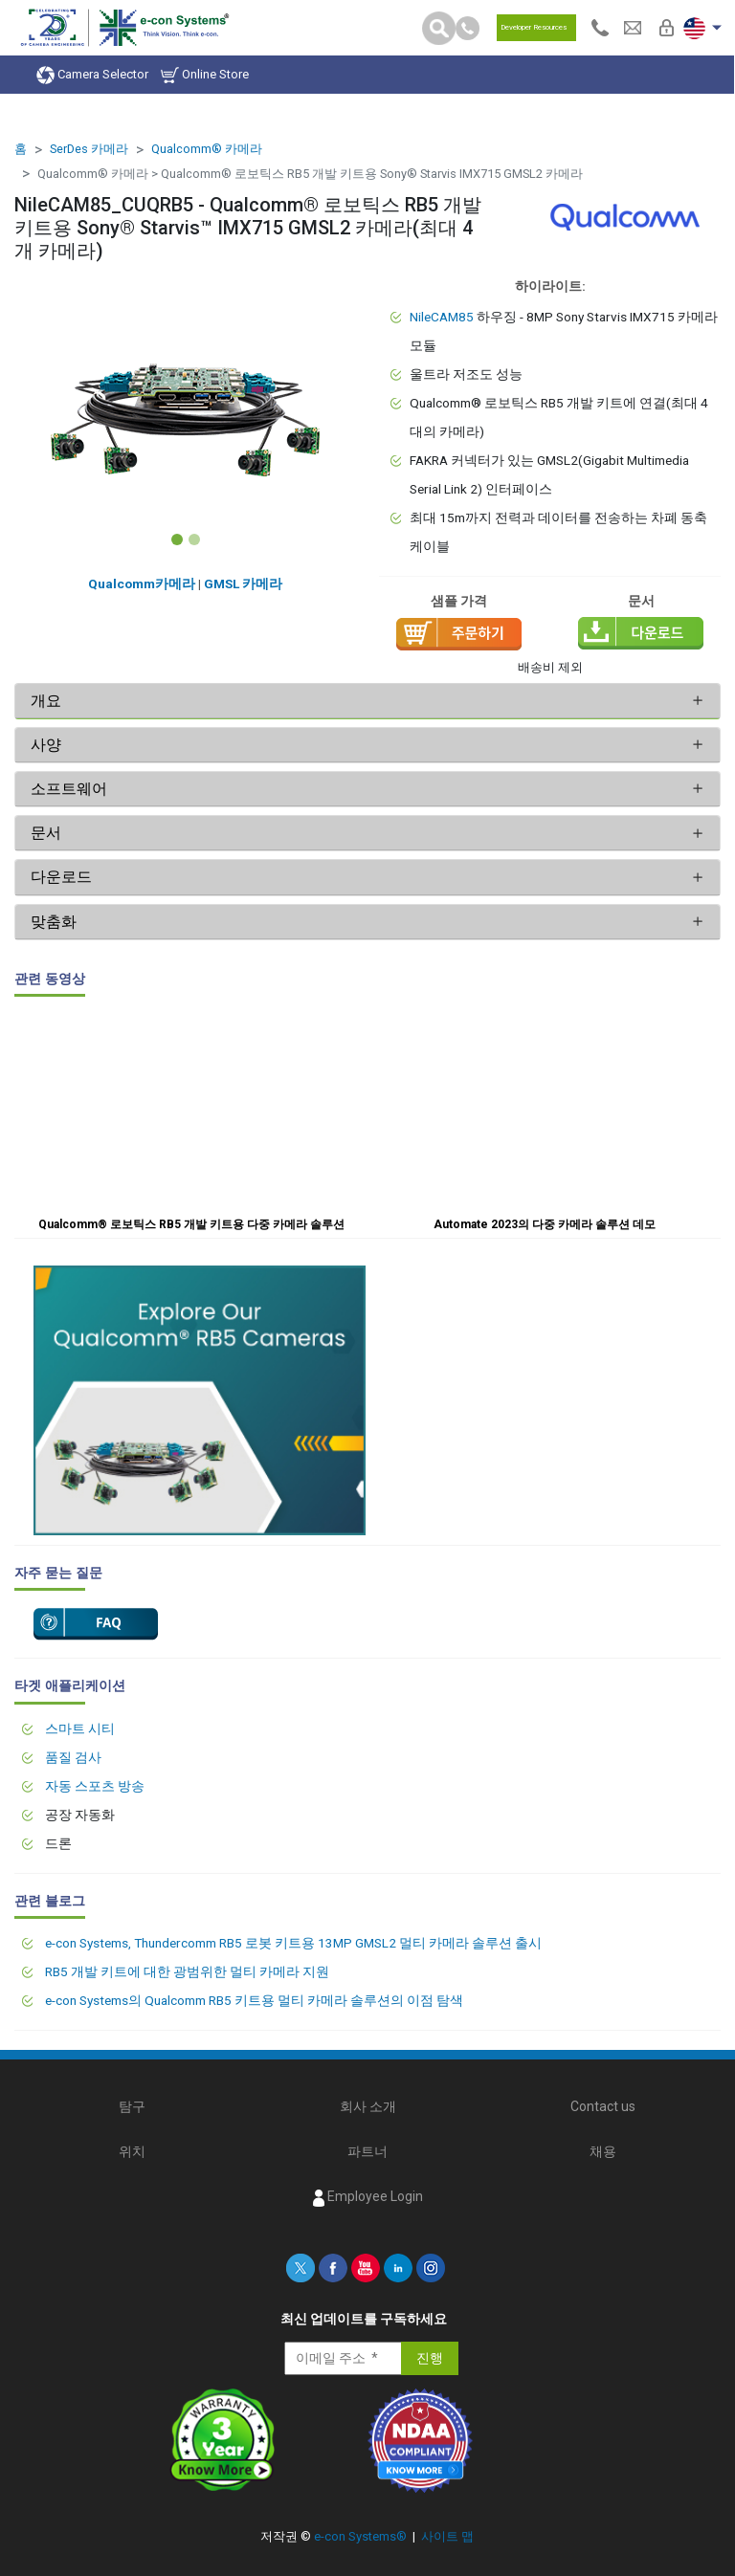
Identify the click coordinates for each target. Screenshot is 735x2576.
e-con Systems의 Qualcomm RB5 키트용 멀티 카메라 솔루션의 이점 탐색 (254, 2000)
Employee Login (368, 2197)
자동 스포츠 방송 (95, 1786)
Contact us (602, 2106)
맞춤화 (54, 922)
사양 (48, 745)
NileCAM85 (442, 316)
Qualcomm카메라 (141, 583)
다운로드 (61, 877)
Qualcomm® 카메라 (206, 149)
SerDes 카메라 (89, 149)
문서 (46, 833)
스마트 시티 (80, 1728)
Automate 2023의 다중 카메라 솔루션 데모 (545, 1224)
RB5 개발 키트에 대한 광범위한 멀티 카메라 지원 (187, 1971)
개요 (46, 701)
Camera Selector (92, 75)
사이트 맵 (447, 2536)
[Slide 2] (194, 539)
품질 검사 (73, 1757)
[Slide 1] (177, 539)
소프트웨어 (69, 789)
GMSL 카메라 (243, 583)
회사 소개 (368, 2106)
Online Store (205, 75)
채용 (603, 2151)
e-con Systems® (360, 2536)
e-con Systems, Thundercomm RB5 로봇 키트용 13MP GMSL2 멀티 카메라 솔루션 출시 (293, 1942)
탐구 (132, 2106)
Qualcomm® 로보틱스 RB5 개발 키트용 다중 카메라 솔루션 (191, 1224)
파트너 (367, 2151)
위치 (132, 2151)
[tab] (367, 701)
